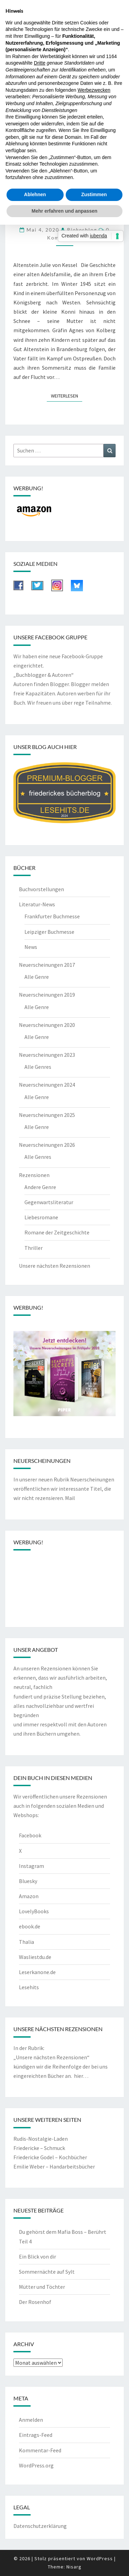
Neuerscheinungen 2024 (47, 1084)
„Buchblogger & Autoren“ (43, 674)
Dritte (39, 63)
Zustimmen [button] (94, 194)
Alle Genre (36, 976)
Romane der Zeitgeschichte (56, 1232)
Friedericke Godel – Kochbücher (50, 2157)
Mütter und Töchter (42, 2286)
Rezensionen (34, 1175)
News (30, 946)
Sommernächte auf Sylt (47, 2271)
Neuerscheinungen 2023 (47, 1054)
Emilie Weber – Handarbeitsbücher (54, 2166)
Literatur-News (37, 904)
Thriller (33, 1247)
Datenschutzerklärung (40, 2525)
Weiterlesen (66, 395)
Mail (70, 1497)
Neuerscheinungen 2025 (47, 1114)
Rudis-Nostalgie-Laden (40, 2138)
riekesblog (82, 230)
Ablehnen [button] (35, 194)
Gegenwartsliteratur (48, 1202)
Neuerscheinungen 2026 (47, 1144)
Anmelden (31, 2419)
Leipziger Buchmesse (49, 931)
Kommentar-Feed (40, 2450)
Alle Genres (37, 1066)
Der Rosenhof (35, 2301)
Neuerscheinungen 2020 (47, 1024)
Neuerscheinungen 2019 (47, 994)
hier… (81, 2075)
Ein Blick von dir (37, 2256)
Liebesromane (41, 1217)
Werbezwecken (93, 90)
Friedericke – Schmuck (39, 2147)
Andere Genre (40, 1187)
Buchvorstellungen (41, 889)
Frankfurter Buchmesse (52, 916)
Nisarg (74, 2567)
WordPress (100, 2558)
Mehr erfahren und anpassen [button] (64, 211)
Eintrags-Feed (35, 2434)
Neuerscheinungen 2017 (47, 964)
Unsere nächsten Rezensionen (54, 1265)
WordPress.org (36, 2465)
